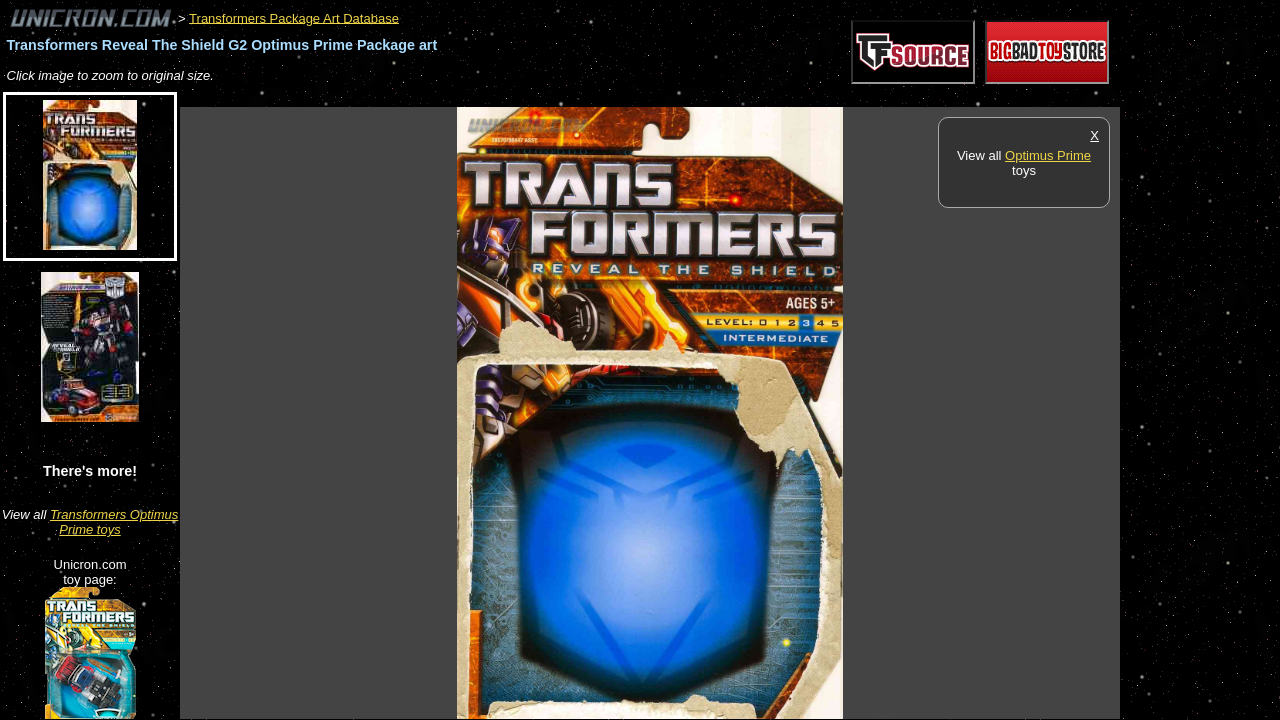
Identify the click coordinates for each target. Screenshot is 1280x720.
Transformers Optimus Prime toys (114, 522)
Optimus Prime (1048, 155)
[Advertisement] (544, 96)
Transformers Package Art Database (294, 17)
